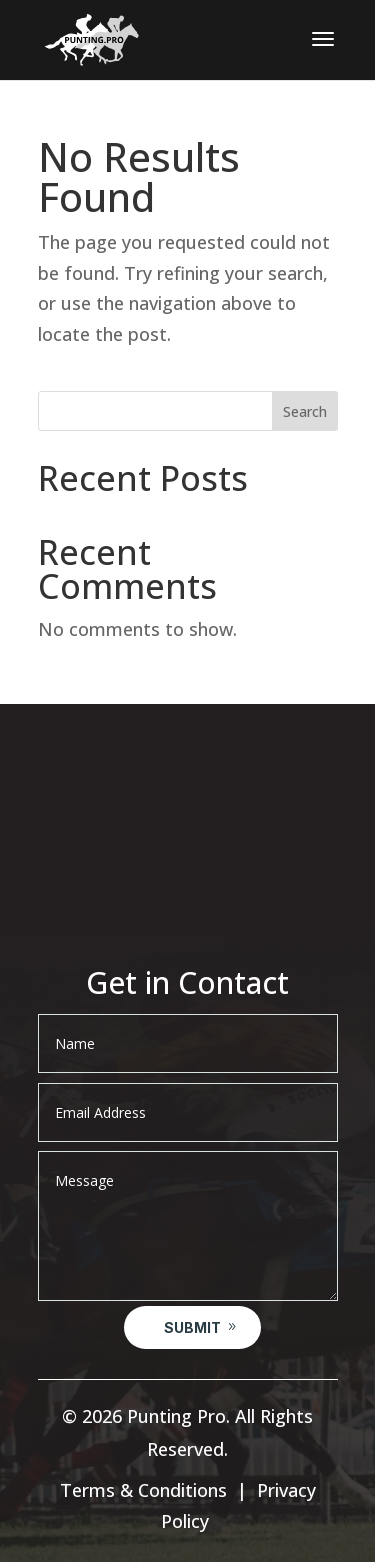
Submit (192, 1327)
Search (305, 411)
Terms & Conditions (143, 1490)
